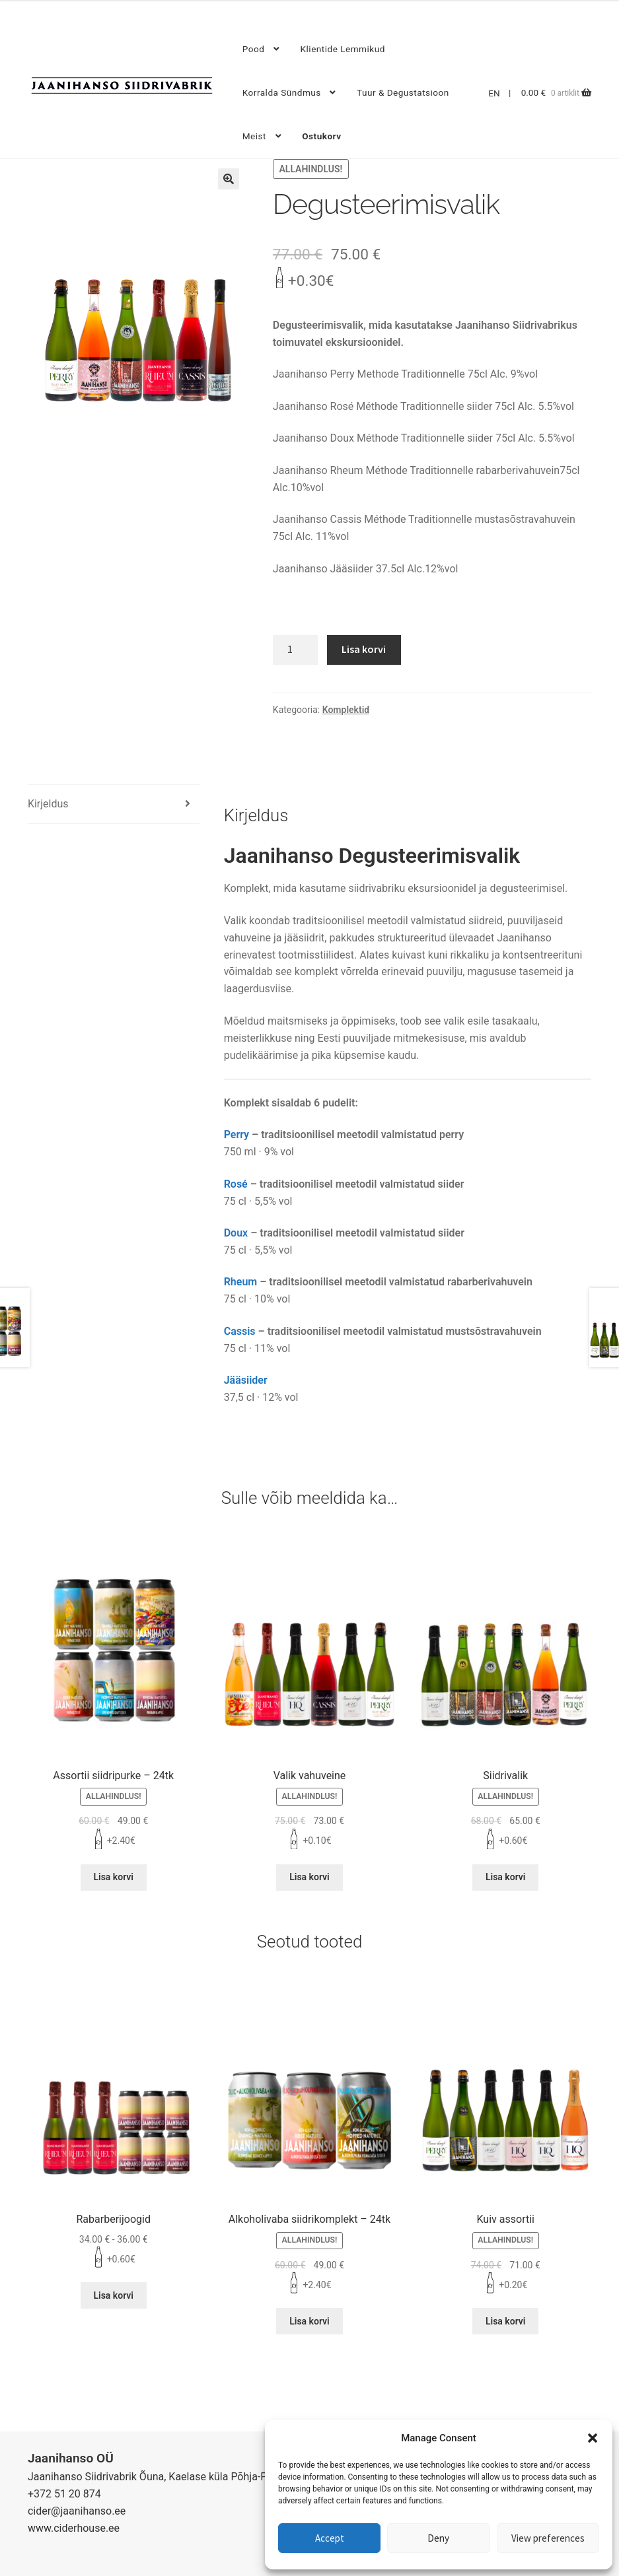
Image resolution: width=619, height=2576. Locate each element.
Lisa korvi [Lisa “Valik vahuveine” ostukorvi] (309, 1877)
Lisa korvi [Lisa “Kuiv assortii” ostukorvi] (506, 2321)
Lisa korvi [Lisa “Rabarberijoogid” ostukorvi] (113, 2295)
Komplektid (345, 709)
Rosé (236, 1184)
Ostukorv (321, 136)
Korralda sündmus (281, 92)
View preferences (548, 2538)
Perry (236, 1134)
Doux (236, 1233)
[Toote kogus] (295, 650)
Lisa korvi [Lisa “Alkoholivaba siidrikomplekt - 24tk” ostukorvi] (309, 2321)
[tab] (114, 804)
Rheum (241, 1281)
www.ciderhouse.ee (74, 2528)
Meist (254, 136)
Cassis (240, 1331)
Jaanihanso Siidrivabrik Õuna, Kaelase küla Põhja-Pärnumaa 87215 (185, 2476)
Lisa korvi (364, 649)
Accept (329, 2538)
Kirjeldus (48, 803)
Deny (438, 2538)
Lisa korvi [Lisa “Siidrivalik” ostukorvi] (506, 1877)
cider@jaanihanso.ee (77, 2511)
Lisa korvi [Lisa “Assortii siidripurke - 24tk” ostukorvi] (113, 1877)
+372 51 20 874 (64, 2494)
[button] (592, 2438)
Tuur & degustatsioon (403, 92)
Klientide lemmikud (343, 49)
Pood (253, 49)
